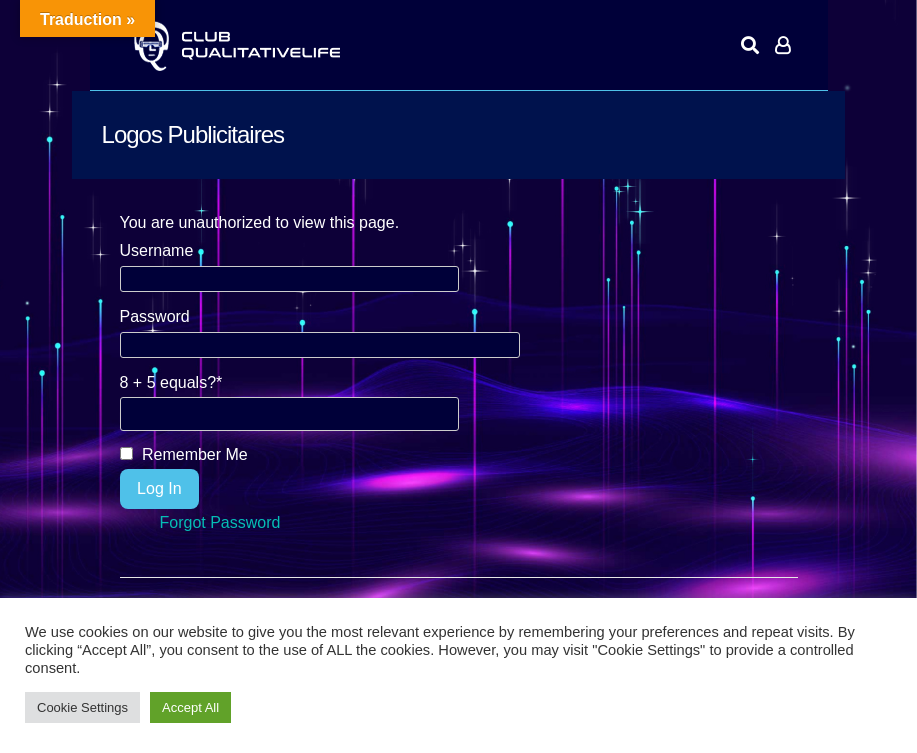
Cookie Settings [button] (82, 707)
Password (155, 316)
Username (157, 250)
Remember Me (184, 454)
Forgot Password (220, 522)
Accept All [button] (190, 707)
